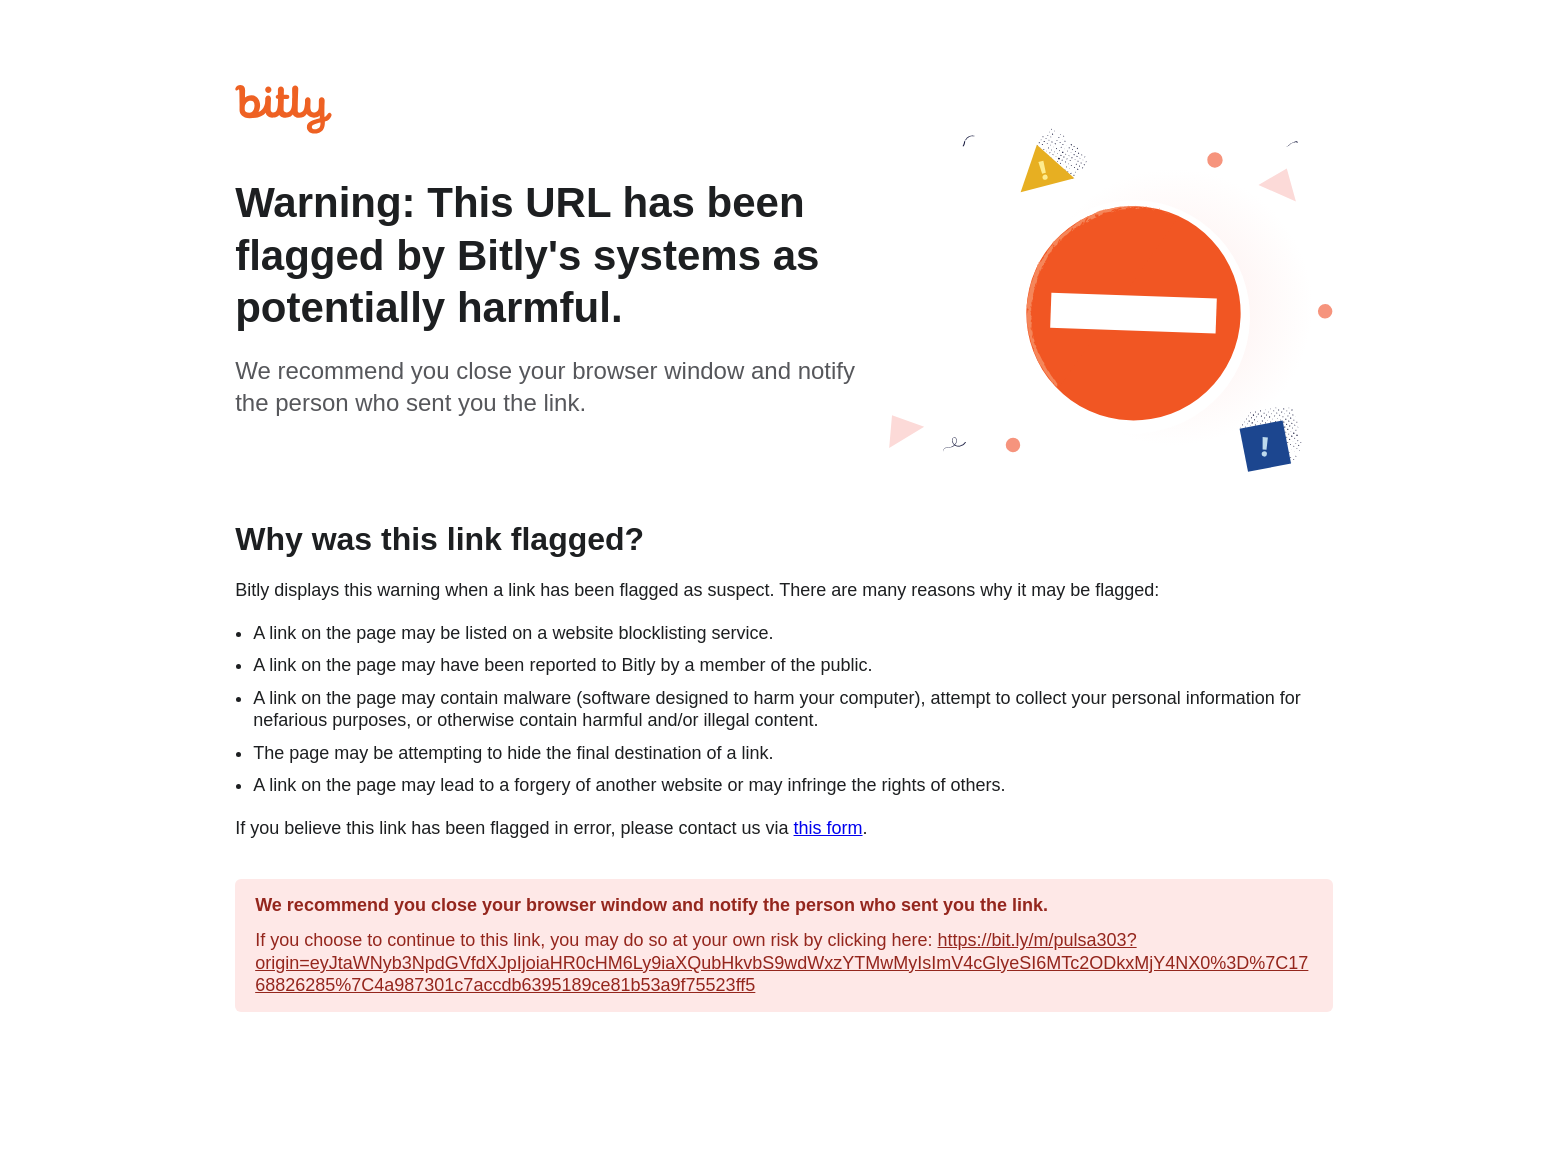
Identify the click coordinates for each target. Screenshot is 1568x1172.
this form (828, 828)
